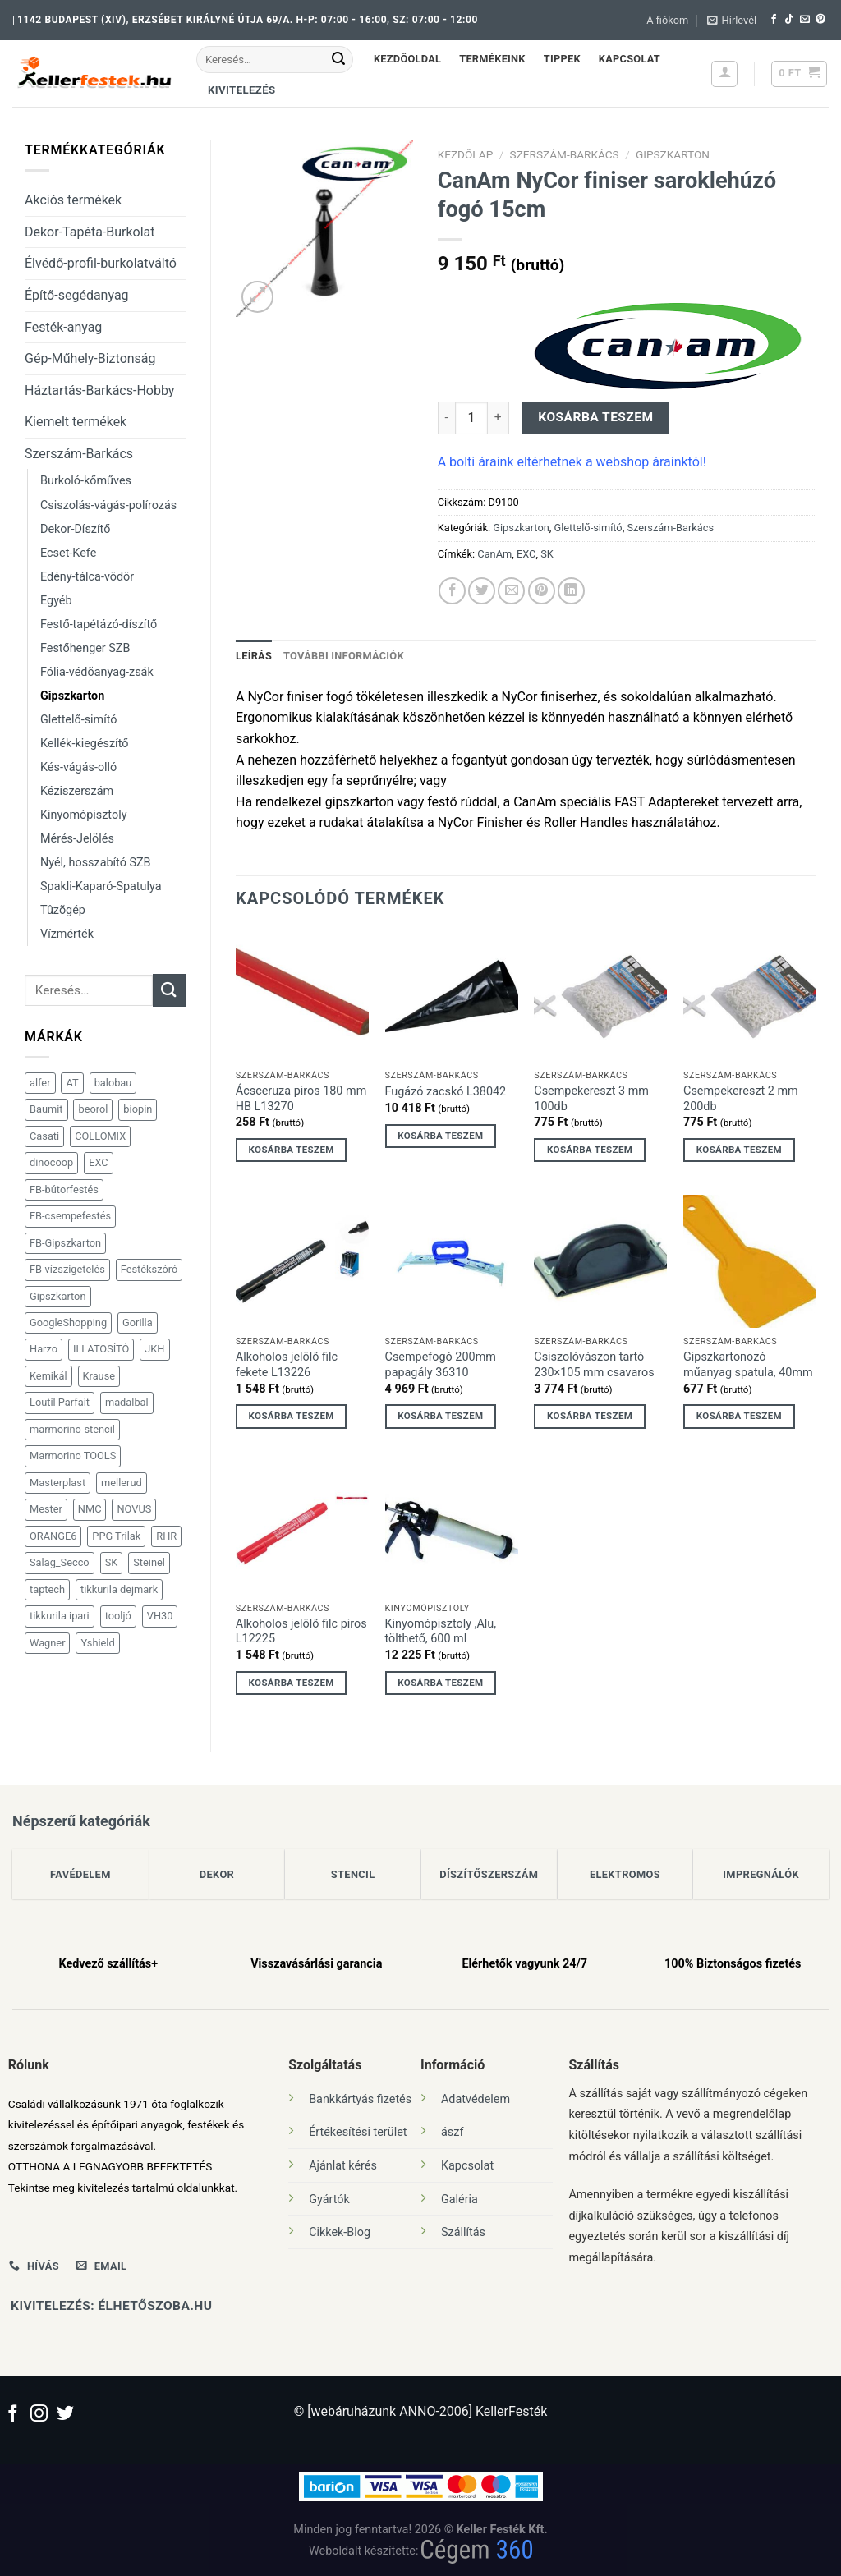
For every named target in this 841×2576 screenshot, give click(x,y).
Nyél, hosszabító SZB (95, 863)
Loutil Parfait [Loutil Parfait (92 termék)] (60, 1402)
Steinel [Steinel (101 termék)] (149, 1562)
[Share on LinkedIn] (571, 590)
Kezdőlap (466, 154)
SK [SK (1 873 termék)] (111, 1562)
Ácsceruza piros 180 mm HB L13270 (301, 1099)
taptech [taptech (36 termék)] (47, 1589)
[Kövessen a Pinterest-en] (820, 19)
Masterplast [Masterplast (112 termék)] (57, 1482)
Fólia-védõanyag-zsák (97, 672)
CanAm (494, 554)
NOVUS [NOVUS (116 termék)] (134, 1509)
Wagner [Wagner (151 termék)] (47, 1643)
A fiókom (667, 20)
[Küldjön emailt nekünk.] (805, 19)
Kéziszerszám (76, 791)
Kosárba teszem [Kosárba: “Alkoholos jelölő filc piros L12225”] (291, 1682)
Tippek (562, 59)
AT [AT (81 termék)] (72, 1083)
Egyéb (56, 601)
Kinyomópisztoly (83, 815)
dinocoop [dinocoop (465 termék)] (51, 1162)
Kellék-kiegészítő (84, 744)
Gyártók (329, 2199)
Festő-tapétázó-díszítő (98, 624)
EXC (526, 554)
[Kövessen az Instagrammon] (39, 2414)
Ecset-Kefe (68, 553)
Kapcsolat (629, 59)
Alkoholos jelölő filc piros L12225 (301, 1631)
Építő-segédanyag (77, 295)
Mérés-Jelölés (77, 839)
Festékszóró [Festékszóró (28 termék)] (149, 1269)
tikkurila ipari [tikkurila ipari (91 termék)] (60, 1615)
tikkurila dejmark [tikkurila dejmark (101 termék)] (119, 1589)
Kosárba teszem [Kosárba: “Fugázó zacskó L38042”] (440, 1135)
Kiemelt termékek (75, 421)
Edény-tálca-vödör (87, 577)
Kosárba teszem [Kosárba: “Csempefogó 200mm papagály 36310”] (440, 1415)
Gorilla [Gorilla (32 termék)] (137, 1322)
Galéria (459, 2199)
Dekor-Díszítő (75, 529)
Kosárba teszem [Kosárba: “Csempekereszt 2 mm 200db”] (739, 1149)
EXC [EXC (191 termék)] (98, 1162)
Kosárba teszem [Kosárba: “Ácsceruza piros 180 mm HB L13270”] (291, 1149)
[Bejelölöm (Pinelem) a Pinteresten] (541, 590)
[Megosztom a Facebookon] (452, 590)
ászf (452, 2132)
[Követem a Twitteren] (65, 2414)
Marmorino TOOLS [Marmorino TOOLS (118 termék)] (73, 1455)
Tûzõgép (62, 910)
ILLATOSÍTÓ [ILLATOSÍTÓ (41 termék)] (101, 1349)
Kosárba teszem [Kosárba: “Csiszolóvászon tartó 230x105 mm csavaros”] (589, 1415)
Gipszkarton (72, 696)
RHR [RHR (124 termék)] (166, 1536)
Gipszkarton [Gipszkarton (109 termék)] (58, 1296)
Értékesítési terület (358, 2132)
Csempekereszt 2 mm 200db (740, 1099)
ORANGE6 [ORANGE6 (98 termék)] (53, 1536)
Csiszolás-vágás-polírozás (108, 505)
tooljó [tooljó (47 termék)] (118, 1615)
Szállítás (463, 2232)
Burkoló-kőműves (85, 481)
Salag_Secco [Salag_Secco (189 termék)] (60, 1562)
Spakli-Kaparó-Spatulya (101, 886)
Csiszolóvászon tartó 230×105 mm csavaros (594, 1365)
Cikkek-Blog (339, 2232)
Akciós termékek (73, 200)
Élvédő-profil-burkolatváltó (101, 263)
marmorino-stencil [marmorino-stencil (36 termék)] (72, 1429)
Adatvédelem (475, 2099)
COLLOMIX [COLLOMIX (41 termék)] (100, 1136)
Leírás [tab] (254, 656)
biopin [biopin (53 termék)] (137, 1109)
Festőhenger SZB (85, 648)
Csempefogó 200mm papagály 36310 (440, 1365)
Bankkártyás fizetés (360, 2099)
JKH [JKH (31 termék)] (154, 1349)
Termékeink (492, 59)
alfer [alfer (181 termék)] (40, 1083)
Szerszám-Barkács (79, 453)
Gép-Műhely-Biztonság (90, 358)
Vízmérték (67, 934)
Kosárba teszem (595, 417)
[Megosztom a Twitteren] (481, 590)
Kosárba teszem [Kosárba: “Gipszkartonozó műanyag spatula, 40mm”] (739, 1415)
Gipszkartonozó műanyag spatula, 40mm (748, 1365)
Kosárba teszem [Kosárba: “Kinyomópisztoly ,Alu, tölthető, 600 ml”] (440, 1682)
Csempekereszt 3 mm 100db (591, 1099)
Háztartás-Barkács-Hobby (99, 390)
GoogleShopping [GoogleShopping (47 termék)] (68, 1322)
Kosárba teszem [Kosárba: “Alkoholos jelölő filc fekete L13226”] (291, 1415)
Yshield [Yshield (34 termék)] (97, 1643)
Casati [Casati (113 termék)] (44, 1136)
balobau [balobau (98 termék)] (113, 1083)
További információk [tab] (343, 656)
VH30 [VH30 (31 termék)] (160, 1615)
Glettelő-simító (78, 720)
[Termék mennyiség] (471, 418)
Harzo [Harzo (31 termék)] (43, 1349)
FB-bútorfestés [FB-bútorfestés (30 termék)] (64, 1189)
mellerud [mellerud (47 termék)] (121, 1482)
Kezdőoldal (407, 59)
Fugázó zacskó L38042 (446, 1092)
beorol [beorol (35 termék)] (93, 1109)
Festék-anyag (63, 327)
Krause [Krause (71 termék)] (99, 1376)
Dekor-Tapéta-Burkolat (90, 232)
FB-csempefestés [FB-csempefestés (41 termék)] (70, 1216)
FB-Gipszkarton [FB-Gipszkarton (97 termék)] (65, 1243)
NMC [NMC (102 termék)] (90, 1509)
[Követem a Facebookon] (774, 19)
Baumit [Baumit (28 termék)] (46, 1109)
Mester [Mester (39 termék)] (46, 1509)
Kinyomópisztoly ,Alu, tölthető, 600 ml (441, 1631)
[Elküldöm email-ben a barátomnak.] (511, 590)
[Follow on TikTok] (789, 19)
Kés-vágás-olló (78, 767)
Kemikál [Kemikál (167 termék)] (48, 1376)
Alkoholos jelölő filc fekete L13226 (287, 1365)
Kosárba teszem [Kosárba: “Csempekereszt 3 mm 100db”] (589, 1149)
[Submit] (338, 60)
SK (547, 554)
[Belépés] (724, 74)
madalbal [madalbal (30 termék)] (127, 1402)
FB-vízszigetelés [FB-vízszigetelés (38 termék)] (67, 1269)
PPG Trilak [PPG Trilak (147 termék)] (116, 1536)
